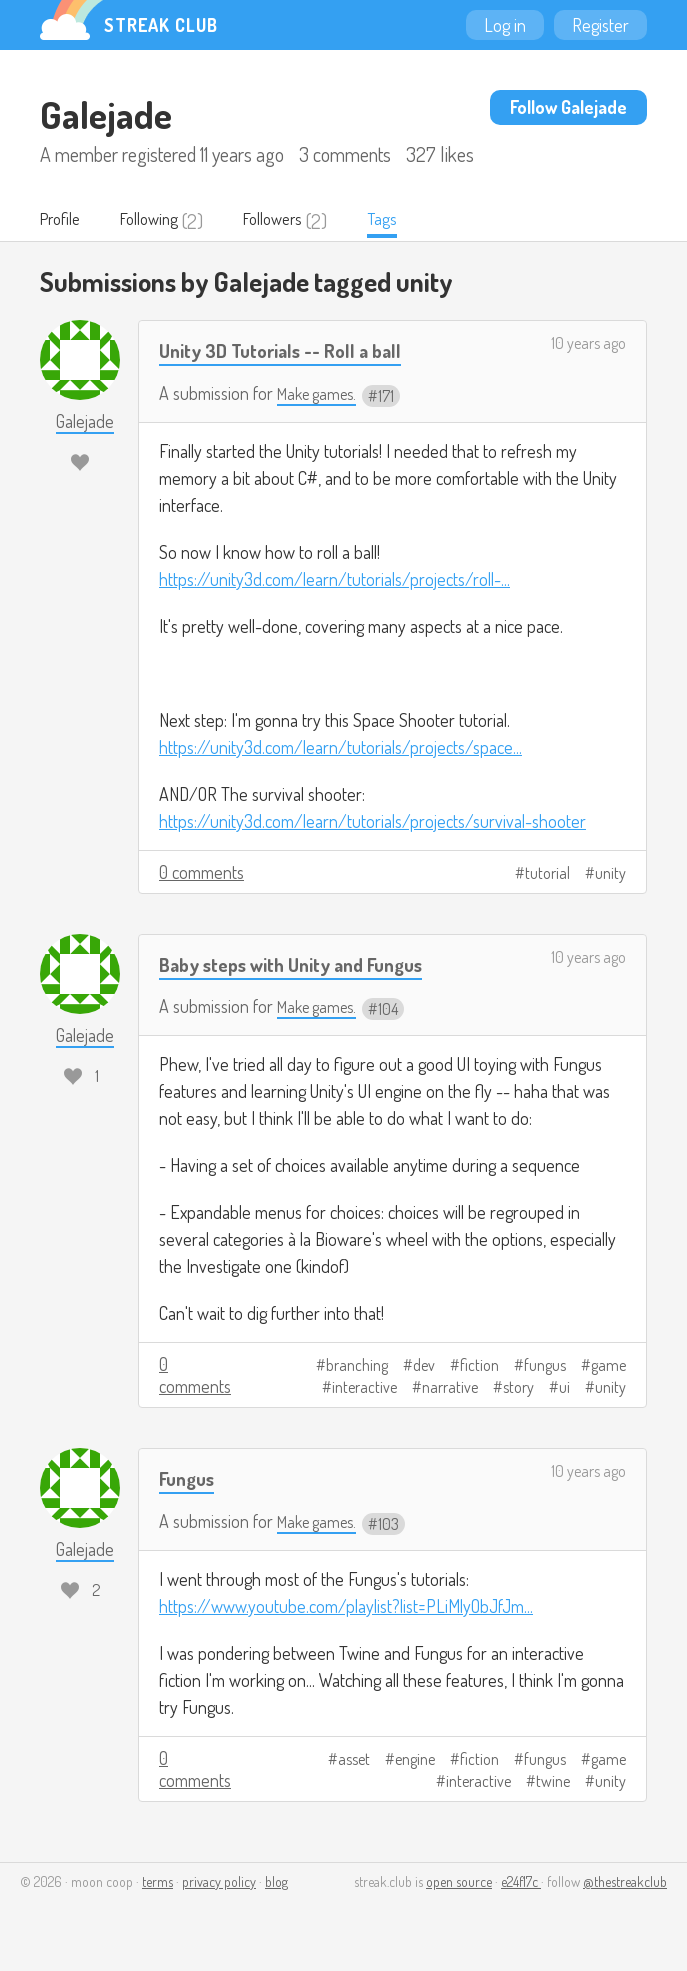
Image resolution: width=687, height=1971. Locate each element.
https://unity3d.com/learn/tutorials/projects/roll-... (334, 580)
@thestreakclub (625, 1882)
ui (564, 1389)
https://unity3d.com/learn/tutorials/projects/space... (340, 748)
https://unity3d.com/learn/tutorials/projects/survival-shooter (372, 822)
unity (610, 874)
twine (553, 1782)
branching (357, 1367)
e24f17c (521, 1882)
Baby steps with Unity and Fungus (306, 964)
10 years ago (588, 345)
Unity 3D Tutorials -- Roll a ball (293, 351)
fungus (545, 1367)
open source (459, 1882)
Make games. (321, 395)
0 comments (201, 873)
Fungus (190, 1479)
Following (164, 221)
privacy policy (219, 1882)
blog (276, 1882)
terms (157, 1882)
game (608, 1367)
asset (354, 1760)
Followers (301, 221)
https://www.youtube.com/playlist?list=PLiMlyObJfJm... (346, 1607)
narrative (450, 1389)
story (518, 1389)
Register (600, 25)
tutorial (547, 874)
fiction (479, 1367)
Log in (505, 25)
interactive (364, 1389)
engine (415, 1760)
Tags (419, 221)
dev (424, 1367)
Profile (64, 221)
